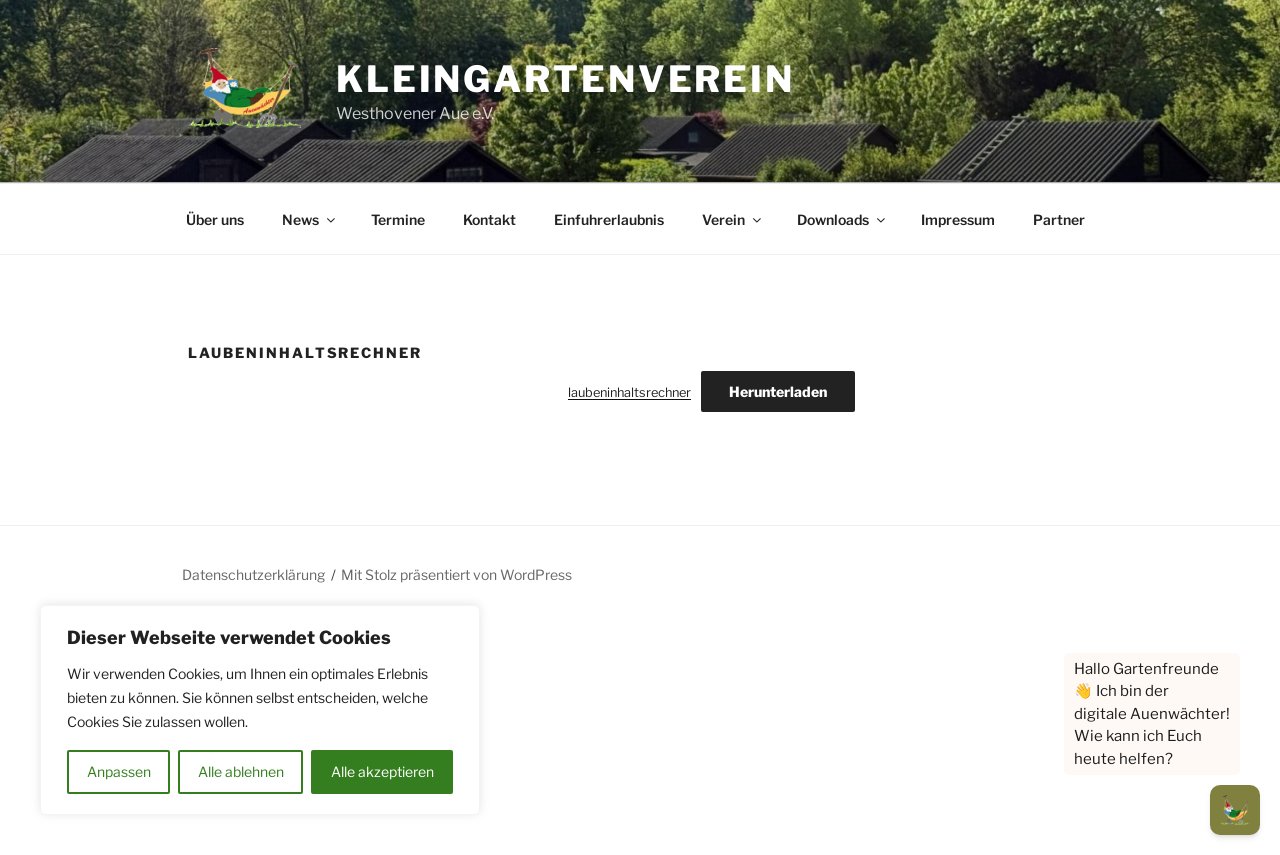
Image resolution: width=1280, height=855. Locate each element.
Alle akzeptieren (382, 771)
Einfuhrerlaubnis (609, 219)
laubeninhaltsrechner (629, 392)
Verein (733, 219)
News (310, 219)
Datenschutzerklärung (253, 574)
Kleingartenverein (565, 79)
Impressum (958, 219)
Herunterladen (778, 391)
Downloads (842, 219)
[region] (260, 710)
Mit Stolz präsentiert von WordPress (456, 574)
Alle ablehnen (241, 771)
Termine (398, 219)
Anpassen (119, 771)
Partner (1059, 219)
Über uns (215, 219)
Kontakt (489, 219)
